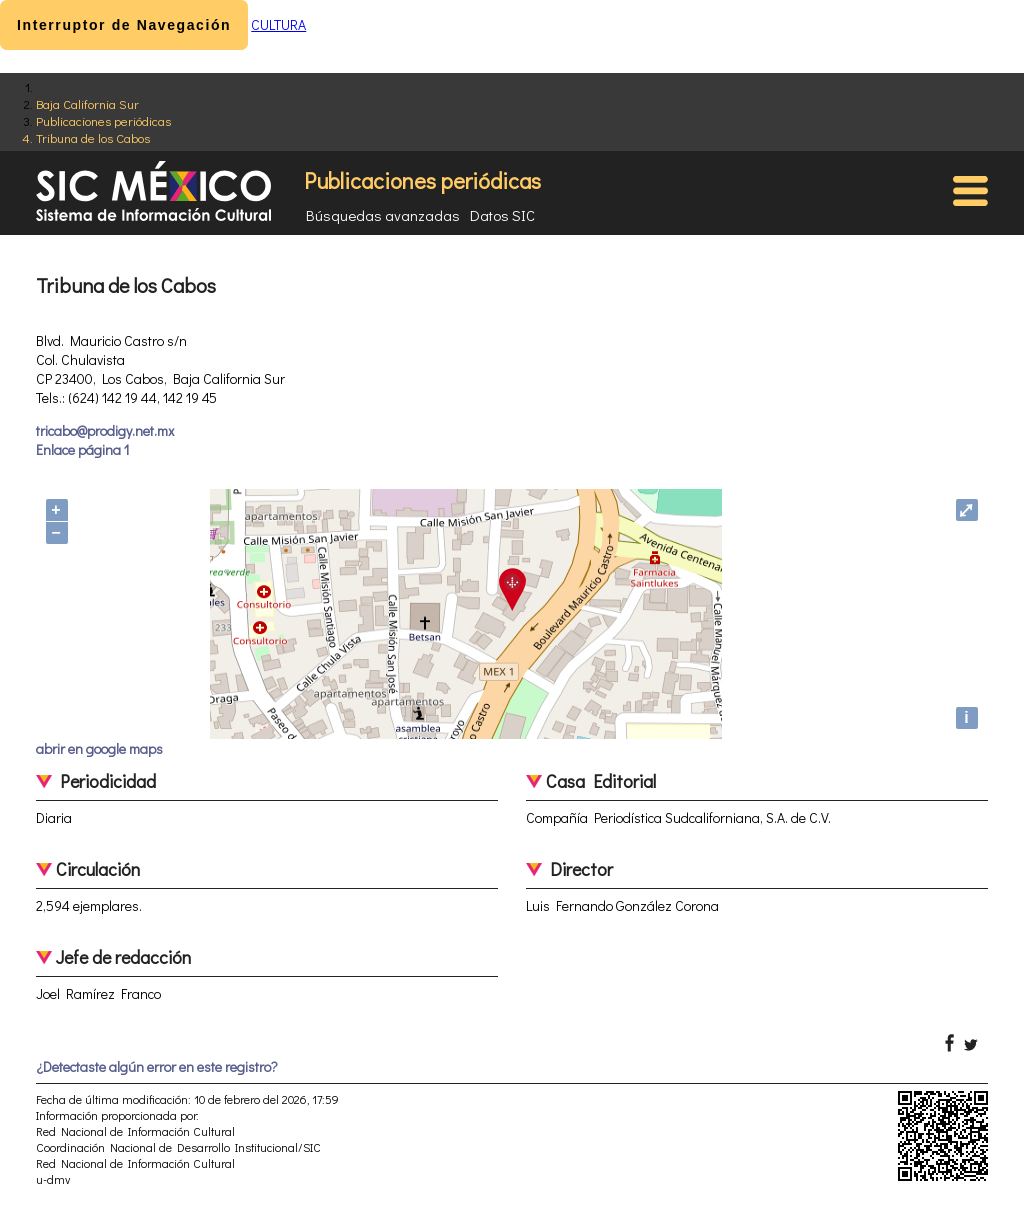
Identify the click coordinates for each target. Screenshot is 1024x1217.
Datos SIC (502, 215)
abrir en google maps (99, 748)
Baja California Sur (87, 103)
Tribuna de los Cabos (93, 137)
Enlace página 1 (82, 449)
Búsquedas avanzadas (383, 215)
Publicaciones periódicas (103, 120)
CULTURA (278, 24)
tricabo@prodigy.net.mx (105, 430)
